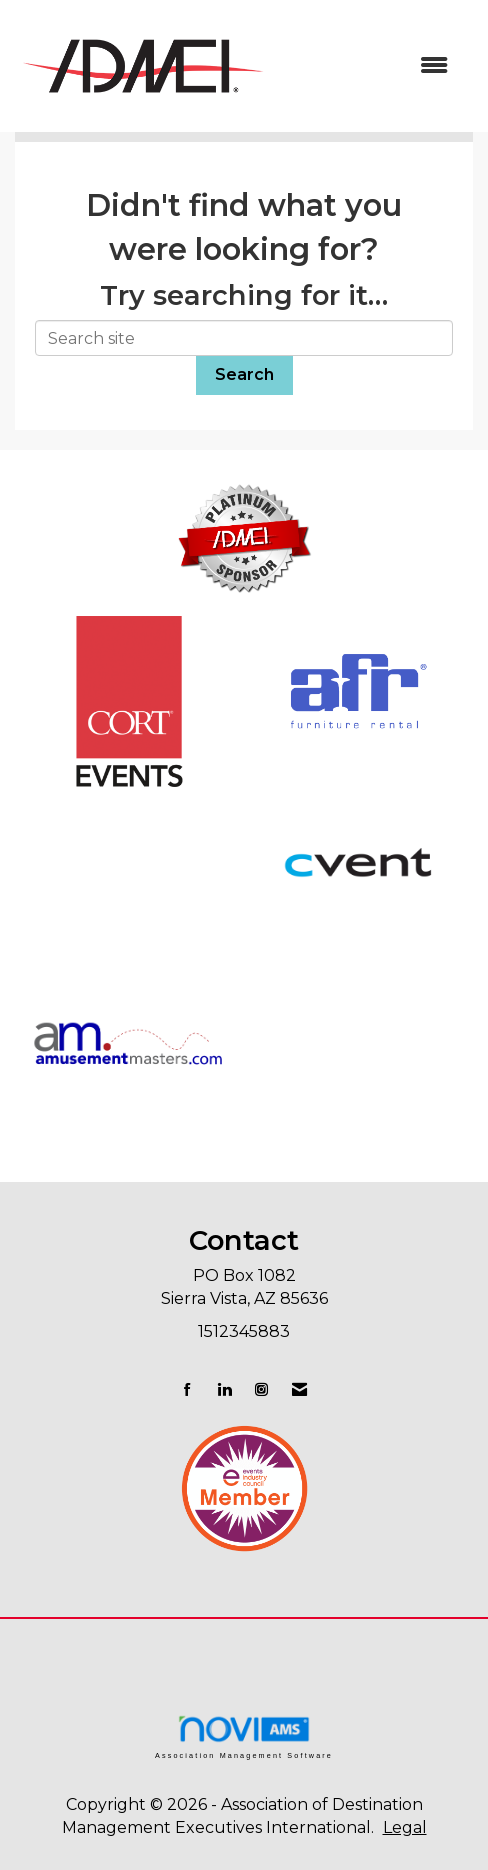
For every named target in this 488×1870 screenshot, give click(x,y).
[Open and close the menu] (369, 66)
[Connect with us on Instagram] (261, 1389)
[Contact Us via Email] (299, 1389)
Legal (405, 1827)
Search (244, 374)
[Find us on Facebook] (187, 1389)
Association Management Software (244, 1736)
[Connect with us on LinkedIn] (224, 1389)
